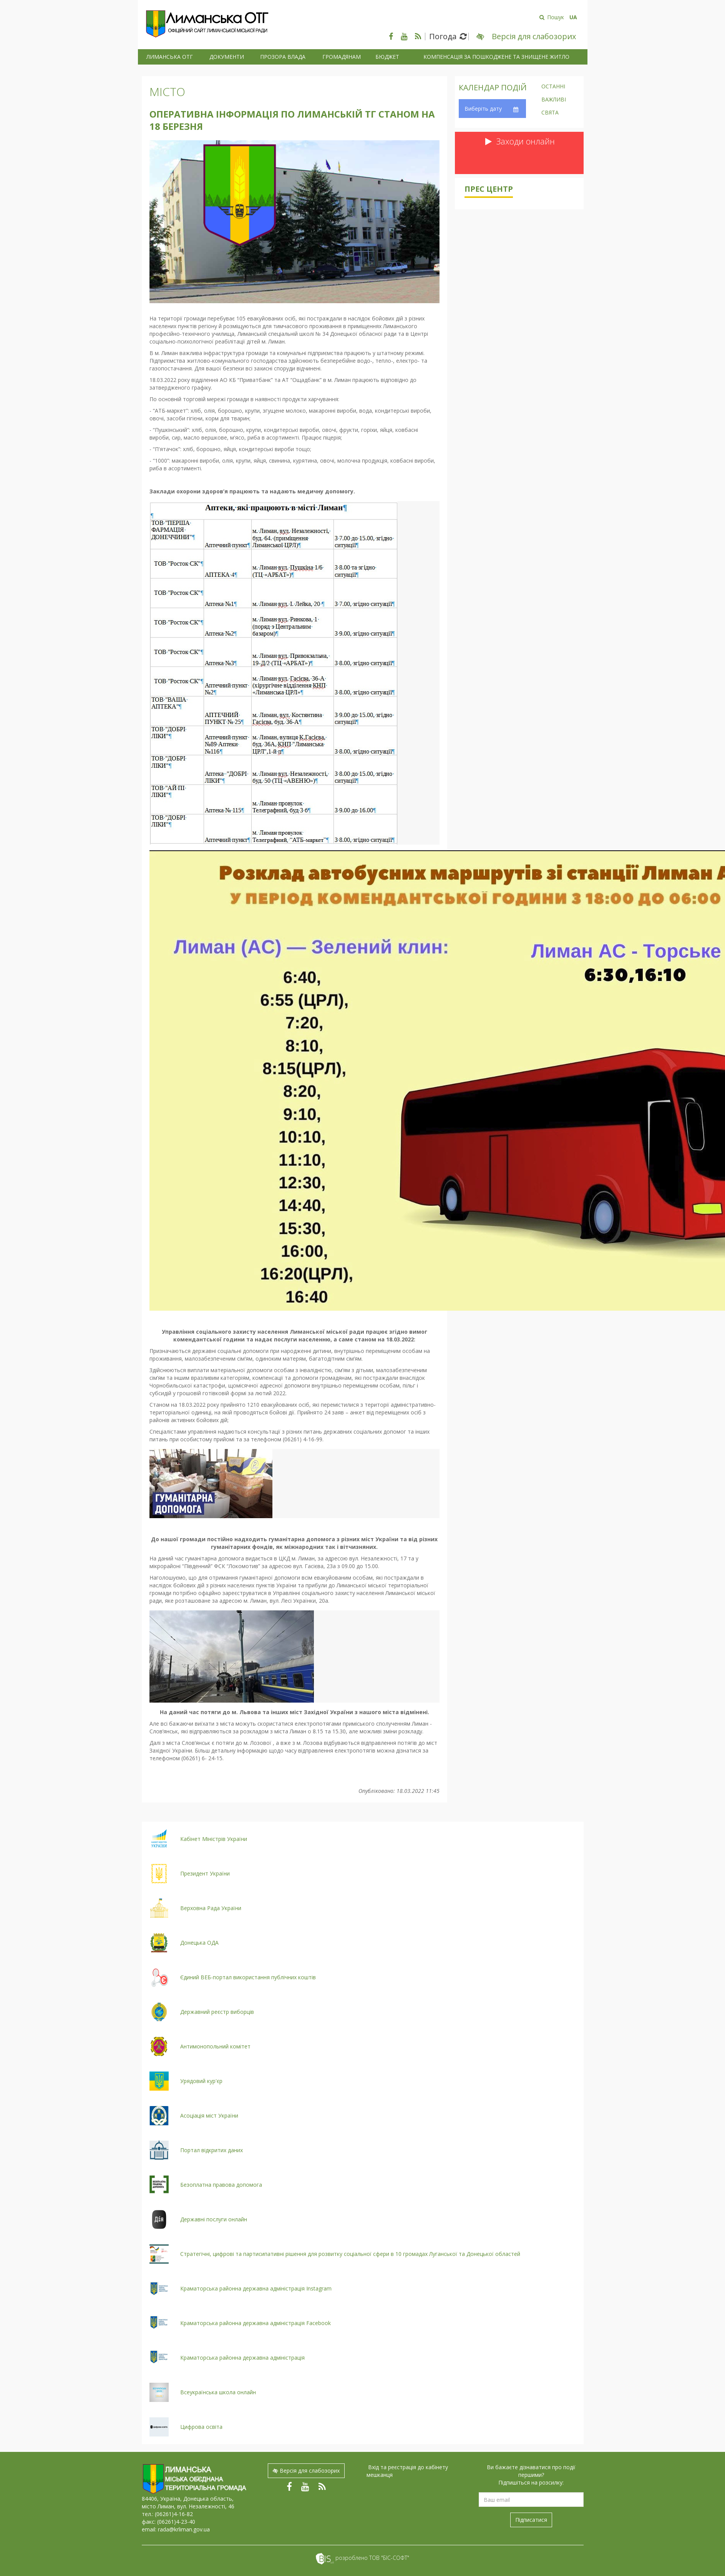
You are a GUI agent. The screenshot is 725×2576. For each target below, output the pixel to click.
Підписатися (531, 2519)
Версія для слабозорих (306, 2470)
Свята (550, 113)
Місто (167, 92)
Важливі (553, 100)
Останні (553, 87)
